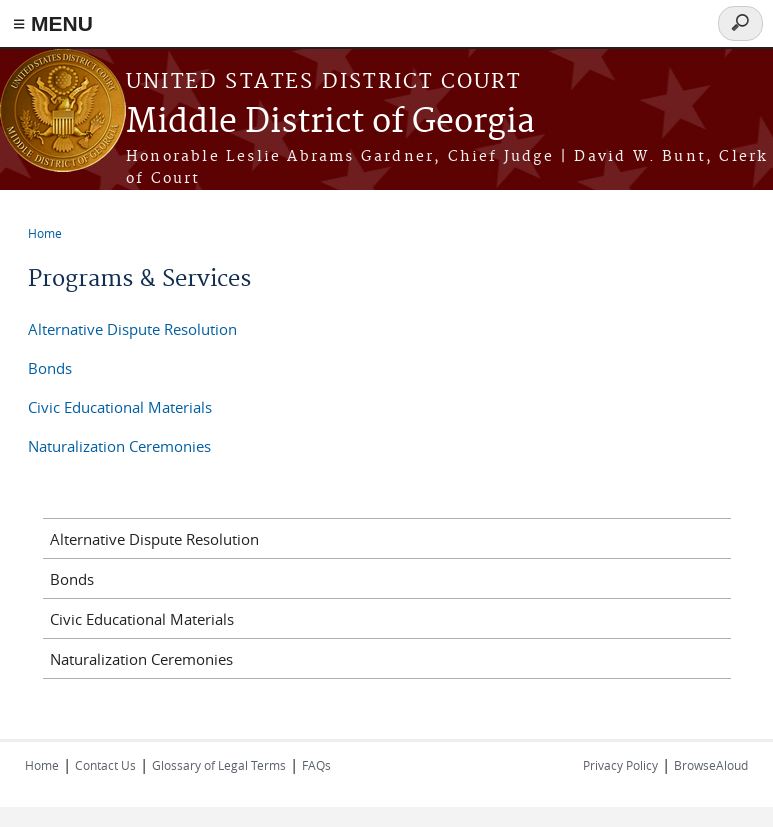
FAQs (316, 765)
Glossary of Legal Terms (219, 765)
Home (45, 233)
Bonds (50, 368)
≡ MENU (53, 23)
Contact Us (105, 765)
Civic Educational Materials (120, 407)
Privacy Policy (620, 765)
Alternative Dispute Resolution (132, 329)
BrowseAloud (711, 765)
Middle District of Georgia (330, 122)
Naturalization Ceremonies (119, 446)
